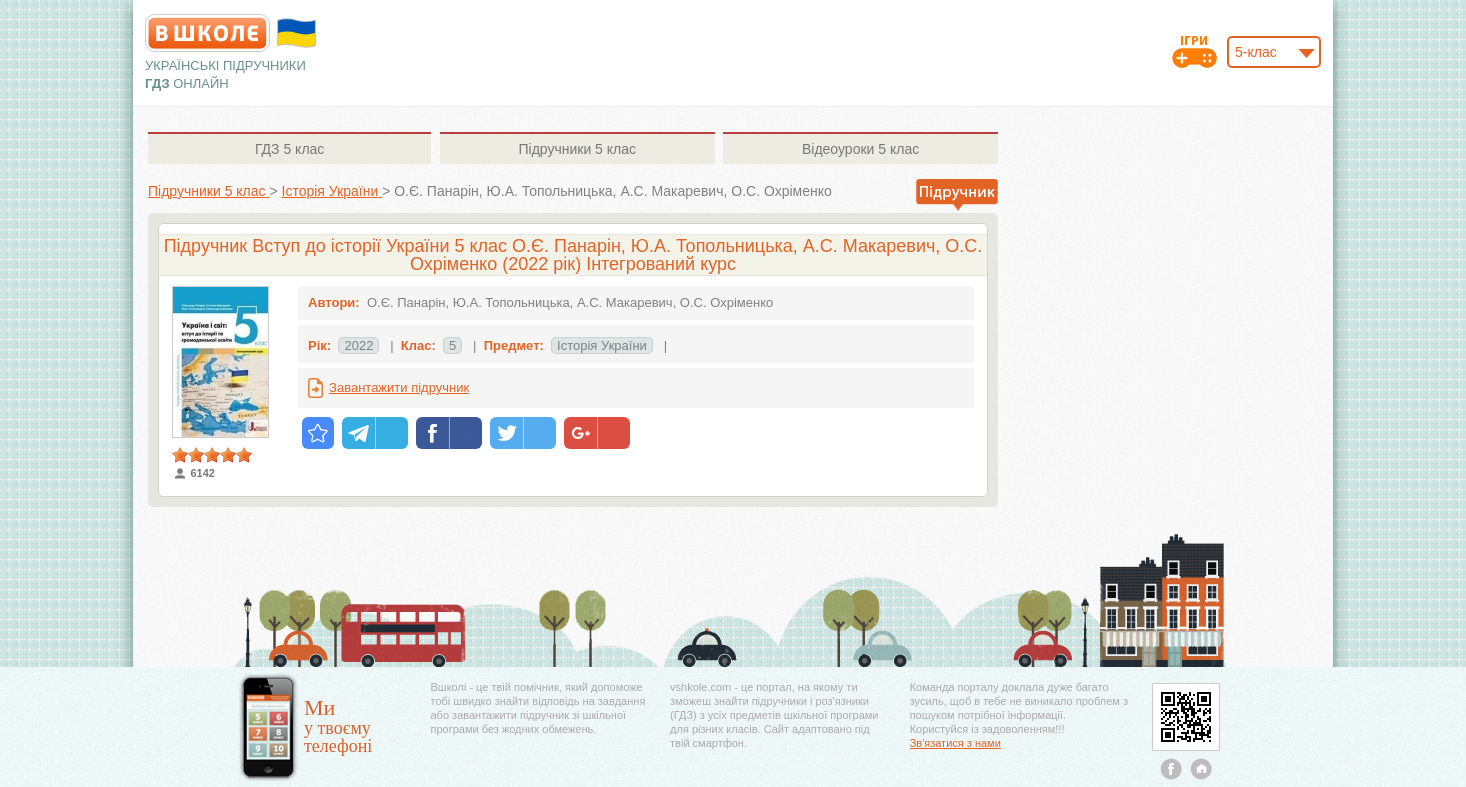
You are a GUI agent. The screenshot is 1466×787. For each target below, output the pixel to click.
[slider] (212, 455)
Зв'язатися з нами (955, 743)
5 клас (289, 149)
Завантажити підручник (399, 387)
